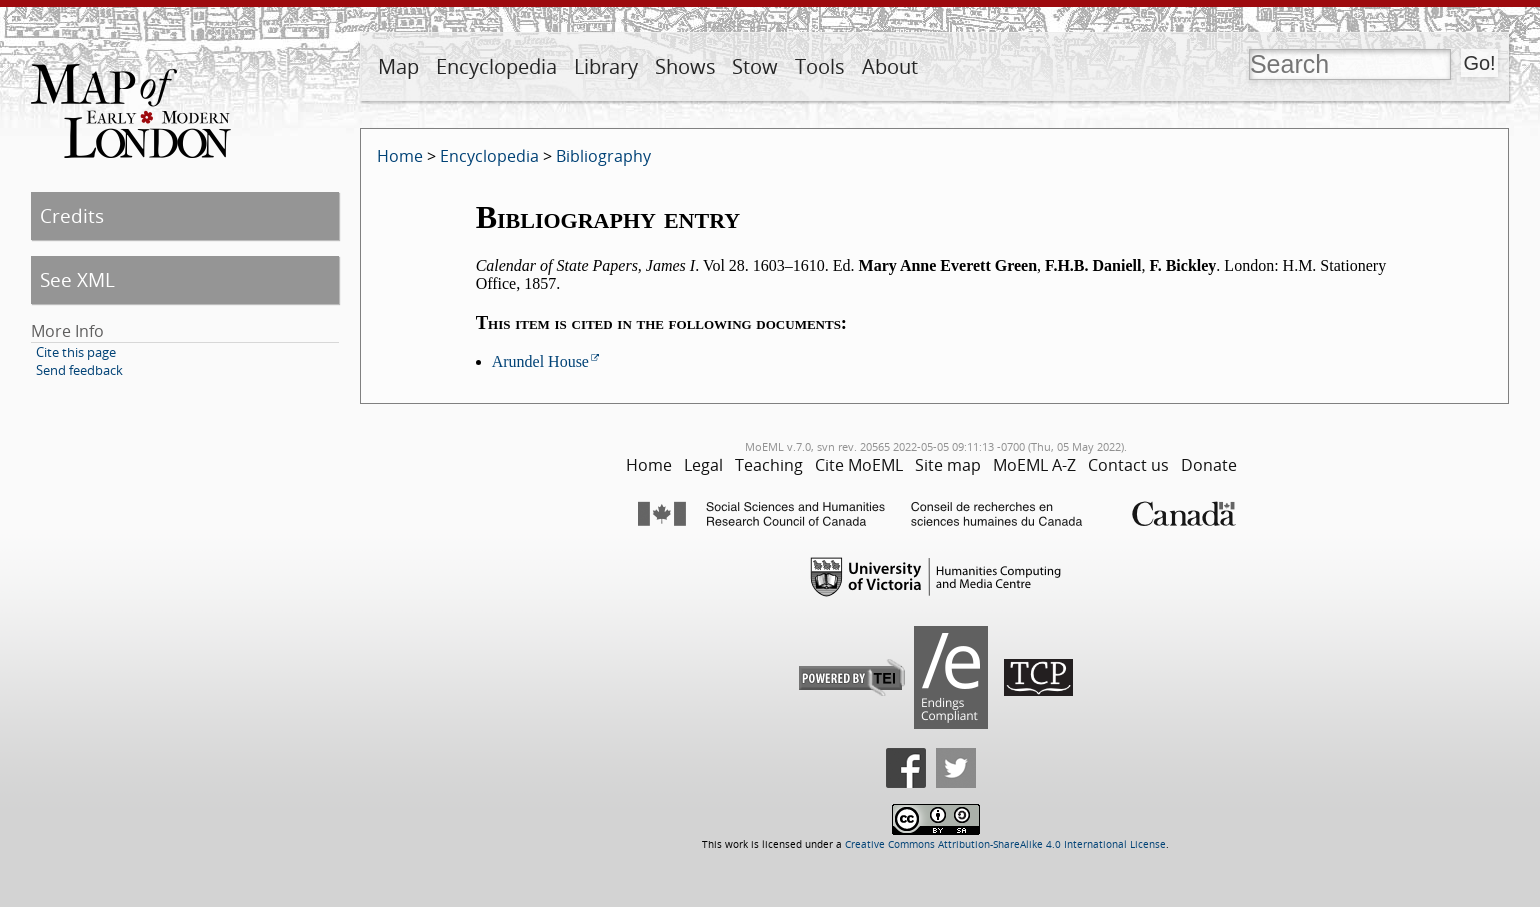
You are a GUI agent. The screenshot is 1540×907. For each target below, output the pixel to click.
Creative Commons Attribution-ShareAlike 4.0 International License (1005, 844)
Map (398, 66)
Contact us (1128, 465)
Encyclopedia (496, 66)
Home (400, 156)
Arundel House (540, 361)
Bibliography (603, 156)
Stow (755, 66)
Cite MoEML (859, 465)
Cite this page (76, 352)
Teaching (769, 465)
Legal (703, 465)
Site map (948, 465)
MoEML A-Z (1034, 465)
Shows (685, 66)
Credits (72, 215)
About (890, 66)
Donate (1209, 465)
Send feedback (79, 370)
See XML (77, 279)
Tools (820, 66)
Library (606, 66)
